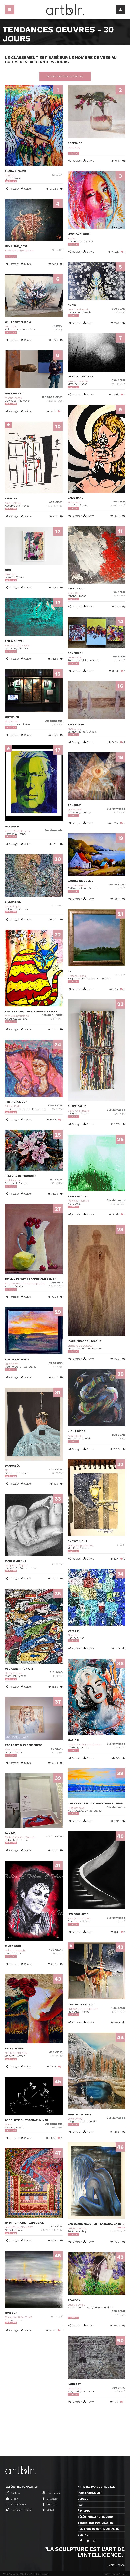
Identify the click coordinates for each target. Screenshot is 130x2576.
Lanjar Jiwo (74, 2388)
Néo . (8, 1470)
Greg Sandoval (76, 1807)
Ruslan (9, 2124)
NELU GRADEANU (16, 2053)
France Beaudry (77, 885)
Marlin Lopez (13, 906)
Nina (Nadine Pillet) (79, 1918)
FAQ (80, 2504)
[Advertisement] (65, 2431)
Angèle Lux (74, 728)
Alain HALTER (13, 502)
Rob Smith (11, 721)
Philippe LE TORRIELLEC (83, 2008)
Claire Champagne (79, 1110)
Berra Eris (11, 574)
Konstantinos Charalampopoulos (25, 1283)
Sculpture (50, 2498)
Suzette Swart (76, 2304)
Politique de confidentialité (98, 2528)
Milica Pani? (74, 502)
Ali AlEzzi (73, 1635)
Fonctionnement (90, 2492)
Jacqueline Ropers (16, 1565)
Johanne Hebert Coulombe (84, 1744)
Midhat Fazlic (13, 1106)
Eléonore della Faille (17, 645)
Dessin (12, 2498)
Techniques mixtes (19, 2509)
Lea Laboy (74, 147)
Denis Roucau (13, 1673)
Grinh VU (10, 175)
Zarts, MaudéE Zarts (17, 831)
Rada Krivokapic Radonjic (20, 1837)
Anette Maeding (77, 2228)
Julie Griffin (12, 1363)
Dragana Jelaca (77, 975)
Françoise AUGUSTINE (18, 2317)
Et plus (48, 2509)
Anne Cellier (75, 657)
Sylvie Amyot (75, 2118)
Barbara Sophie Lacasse (19, 250)
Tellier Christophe (15, 1950)
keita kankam (75, 1435)
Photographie (51, 2492)
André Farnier (13, 1180)
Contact (84, 2534)
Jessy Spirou (75, 593)
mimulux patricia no (17, 1015)
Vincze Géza (75, 809)
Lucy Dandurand (78, 309)
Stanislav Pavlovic (78, 1200)
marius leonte (13, 397)
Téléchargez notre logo (95, 2516)
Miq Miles (11, 326)
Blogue (83, 2498)
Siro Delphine (13, 1749)
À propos (84, 2510)
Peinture (13, 2492)
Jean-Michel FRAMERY (19, 2227)
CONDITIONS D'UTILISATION (95, 2523)
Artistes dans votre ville (96, 2486)
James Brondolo (78, 381)
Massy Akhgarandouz (80, 1545)
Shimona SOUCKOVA (80, 1345)
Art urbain (50, 2504)
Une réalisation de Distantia (114, 2574)
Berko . (72, 238)
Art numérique (16, 2504)
